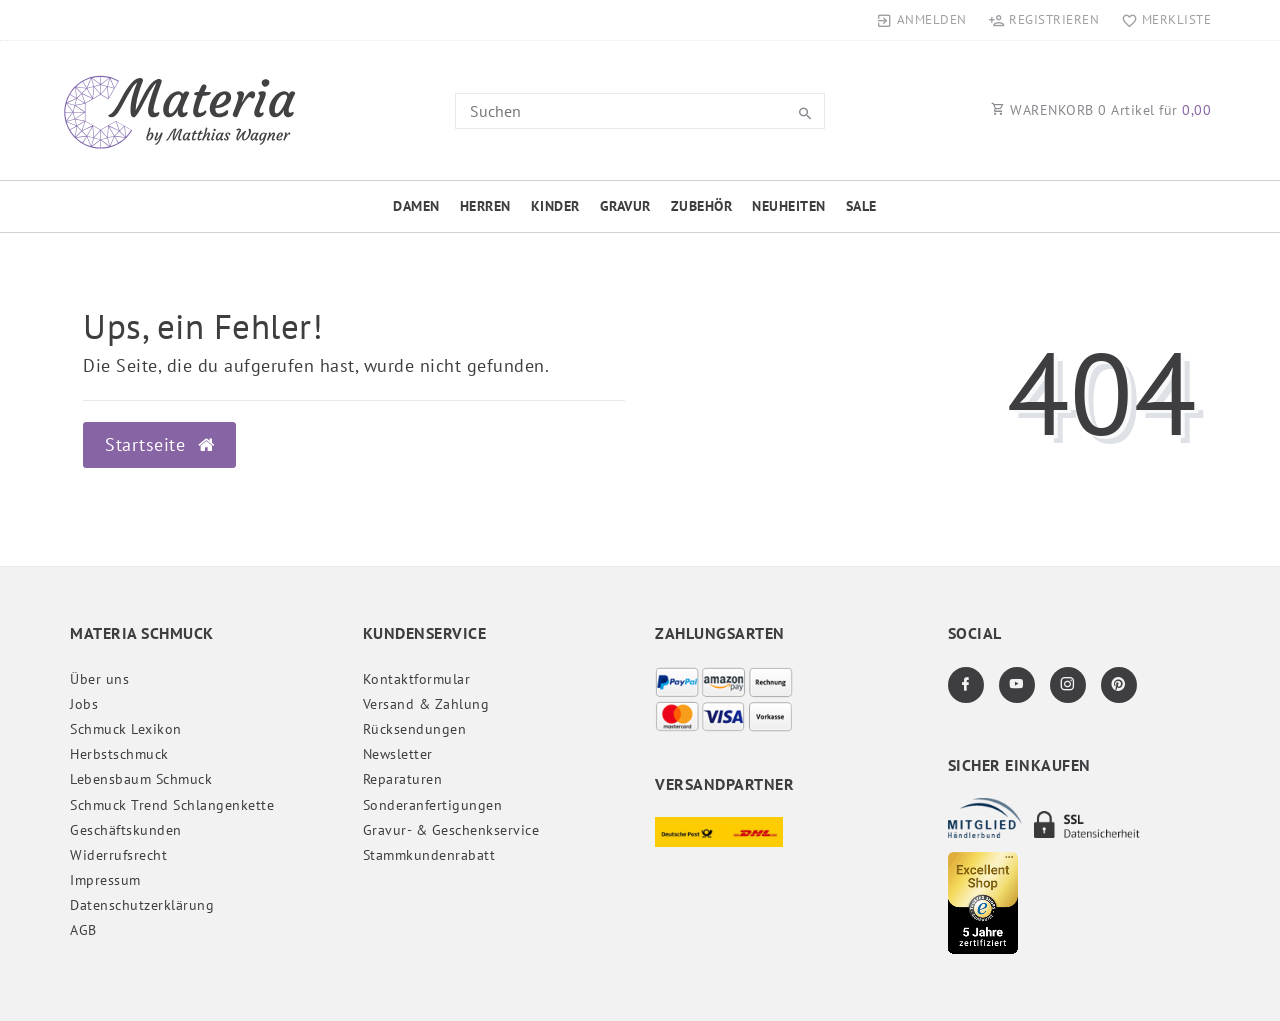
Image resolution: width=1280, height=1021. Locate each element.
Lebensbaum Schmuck (141, 779)
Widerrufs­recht (118, 855)
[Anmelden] (922, 20)
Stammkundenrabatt (429, 855)
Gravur (625, 206)
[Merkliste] (1161, 20)
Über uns (99, 679)
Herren (485, 206)
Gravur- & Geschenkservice (451, 830)
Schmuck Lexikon (126, 729)
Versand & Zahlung (426, 704)
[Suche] (805, 114)
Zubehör (702, 206)
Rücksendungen (415, 729)
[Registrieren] (1044, 20)
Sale (861, 206)
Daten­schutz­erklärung (142, 905)
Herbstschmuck (119, 754)
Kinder (555, 206)
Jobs (84, 704)
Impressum (105, 880)
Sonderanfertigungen (433, 805)
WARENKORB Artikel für (1101, 110)
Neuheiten (789, 206)
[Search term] (640, 111)
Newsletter (398, 754)
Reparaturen (403, 779)
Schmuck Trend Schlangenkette (172, 805)
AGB (83, 930)
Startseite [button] (159, 444)
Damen (416, 206)
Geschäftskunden (126, 830)
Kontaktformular (417, 679)
